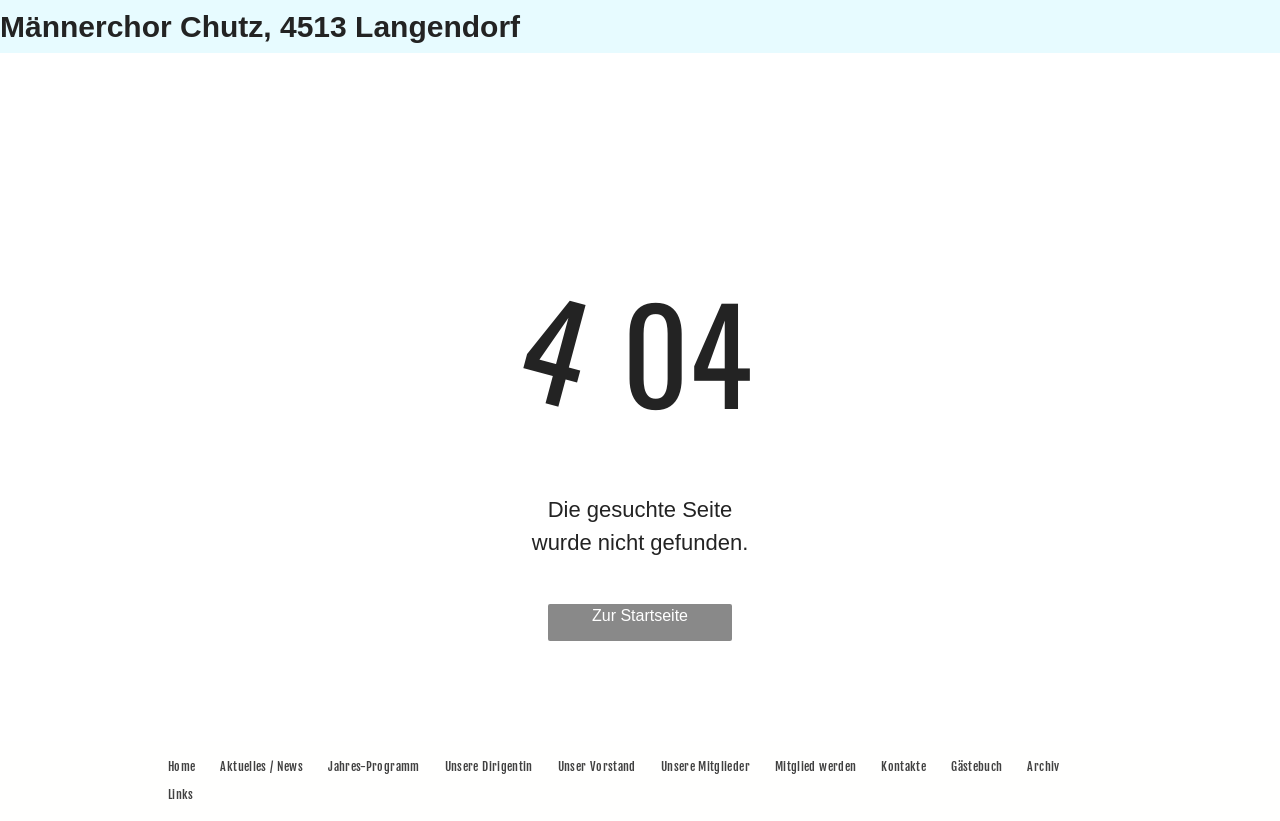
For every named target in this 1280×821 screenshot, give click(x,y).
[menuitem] (184, 767)
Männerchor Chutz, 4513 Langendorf (260, 26)
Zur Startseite (640, 615)
